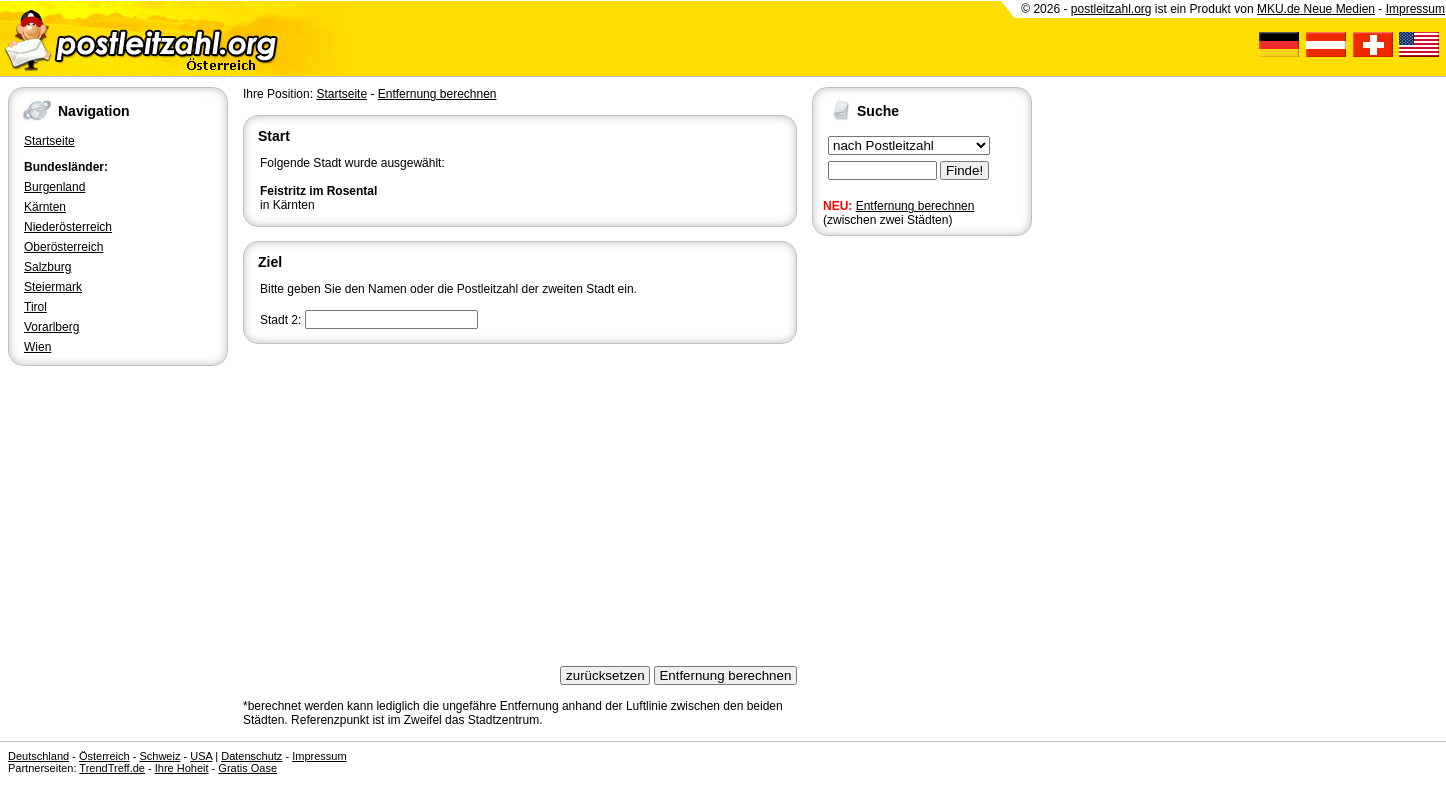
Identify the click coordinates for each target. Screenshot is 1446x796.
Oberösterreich (63, 247)
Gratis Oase (247, 768)
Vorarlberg (51, 327)
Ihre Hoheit (182, 768)
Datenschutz (251, 756)
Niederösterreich (68, 227)
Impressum (1415, 9)
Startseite (49, 141)
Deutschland (38, 756)
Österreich (104, 756)
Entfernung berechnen (915, 206)
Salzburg (47, 267)
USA (201, 756)
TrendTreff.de (112, 768)
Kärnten (45, 207)
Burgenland (54, 187)
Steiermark (53, 287)
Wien (37, 347)
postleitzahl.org (1111, 9)
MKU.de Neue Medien (1316, 9)
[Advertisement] (520, 498)
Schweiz (159, 756)
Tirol (35, 307)
